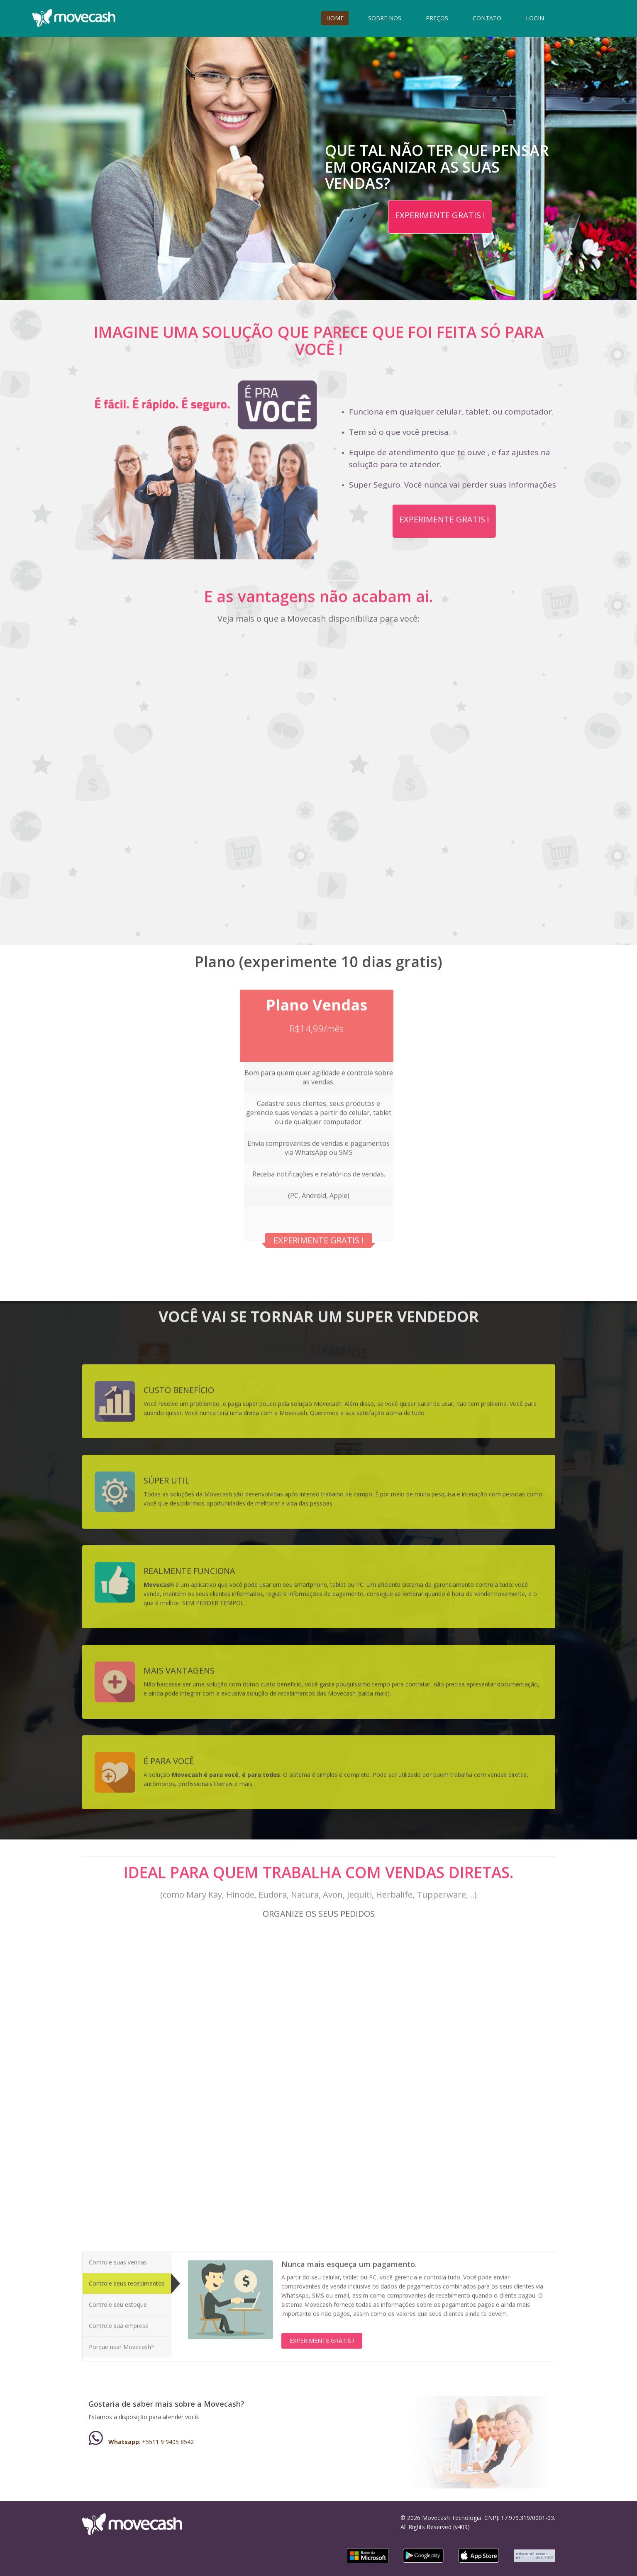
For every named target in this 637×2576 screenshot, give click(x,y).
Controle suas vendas (118, 2256)
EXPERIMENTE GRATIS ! (440, 215)
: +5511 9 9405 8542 (141, 2442)
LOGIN (535, 18)
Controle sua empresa (119, 2319)
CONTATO (487, 18)
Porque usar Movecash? (121, 2340)
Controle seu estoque (118, 2298)
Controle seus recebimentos (127, 2277)
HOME (335, 18)
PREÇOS (437, 18)
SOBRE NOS (384, 18)
